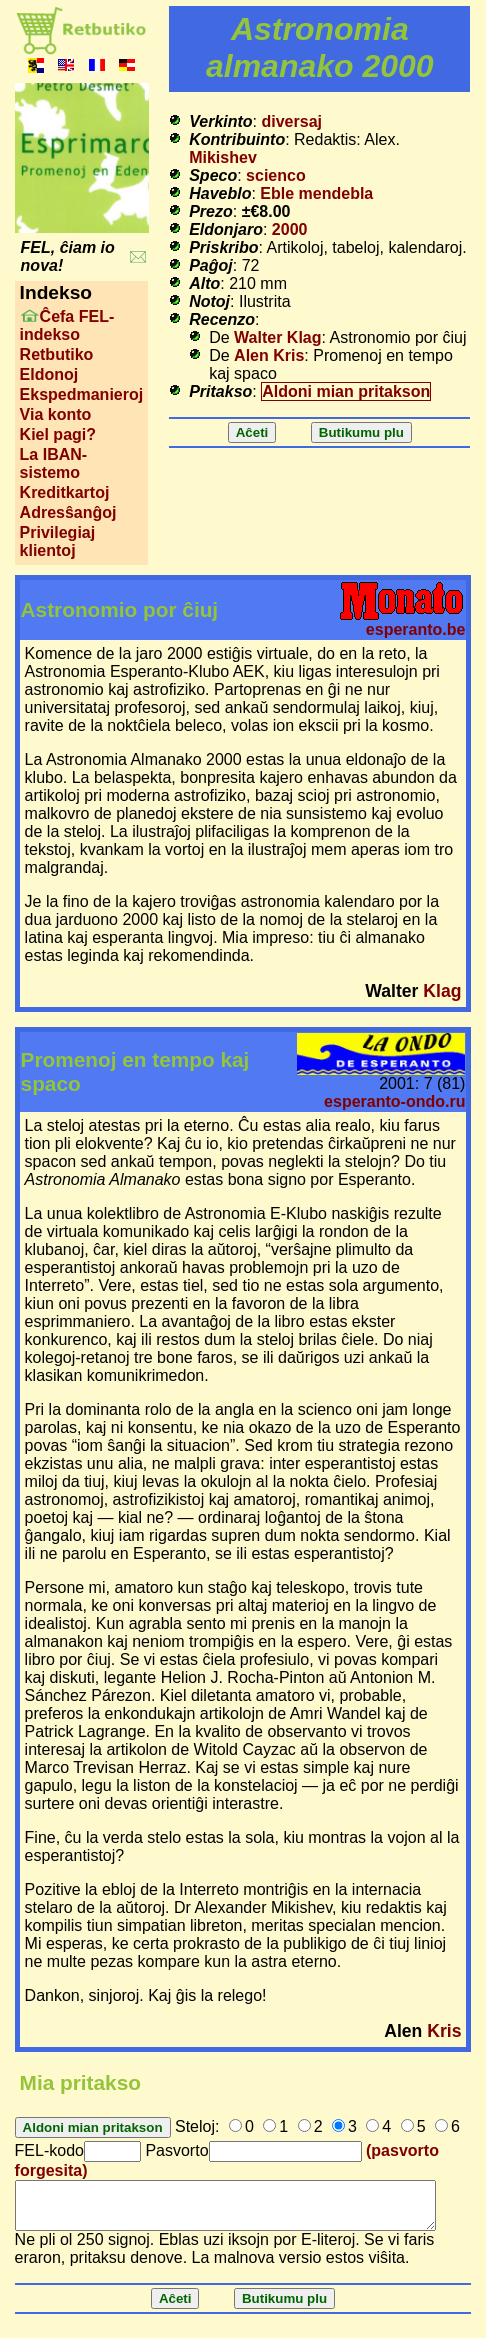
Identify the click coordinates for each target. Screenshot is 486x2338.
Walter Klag (277, 337)
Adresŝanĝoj (68, 512)
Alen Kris (269, 355)
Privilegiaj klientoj (58, 541)
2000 (290, 229)
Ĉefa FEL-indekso (67, 325)
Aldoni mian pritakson (346, 391)
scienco (276, 175)
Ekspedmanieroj (82, 394)
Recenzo (222, 319)
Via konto (56, 414)
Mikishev (223, 157)
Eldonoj (49, 374)
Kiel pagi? (58, 434)
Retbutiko (57, 354)
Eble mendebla (316, 193)
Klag (442, 991)
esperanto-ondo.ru (394, 1101)
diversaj (292, 121)
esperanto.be (416, 629)
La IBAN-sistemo (54, 463)
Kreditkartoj (65, 492)
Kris (444, 2031)
